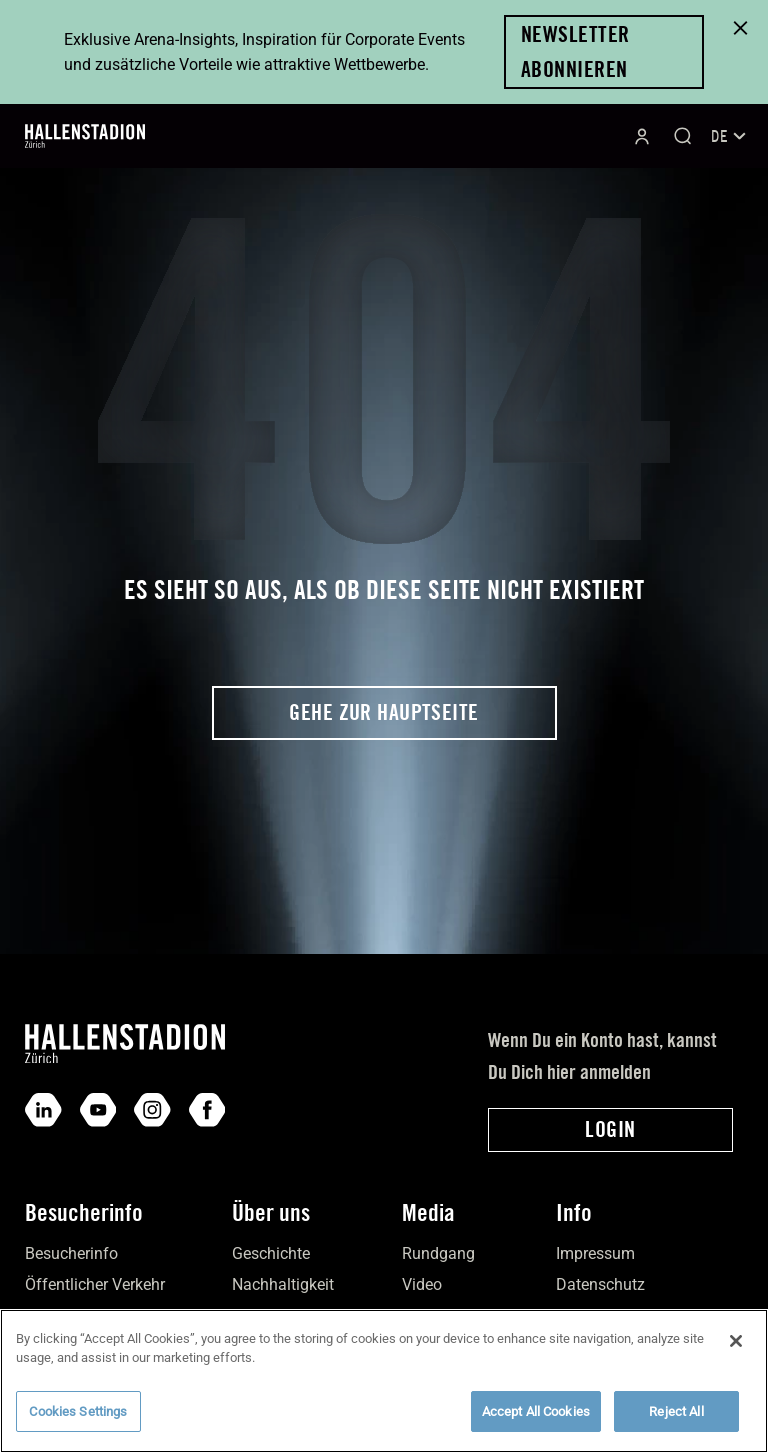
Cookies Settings (78, 1424)
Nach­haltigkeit (283, 1284)
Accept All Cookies (536, 1424)
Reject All (676, 1424)
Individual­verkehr (85, 1316)
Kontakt (259, 1316)
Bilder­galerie (445, 1316)
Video (422, 1284)
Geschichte (271, 1253)
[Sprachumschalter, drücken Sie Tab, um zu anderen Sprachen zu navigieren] (727, 136)
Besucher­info (71, 1253)
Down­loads (596, 1316)
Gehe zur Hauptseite (383, 712)
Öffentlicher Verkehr (95, 1284)
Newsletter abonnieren (575, 51)
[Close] (736, 1354)
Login (610, 1129)
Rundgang (438, 1253)
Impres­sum (595, 1253)
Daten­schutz (600, 1284)
